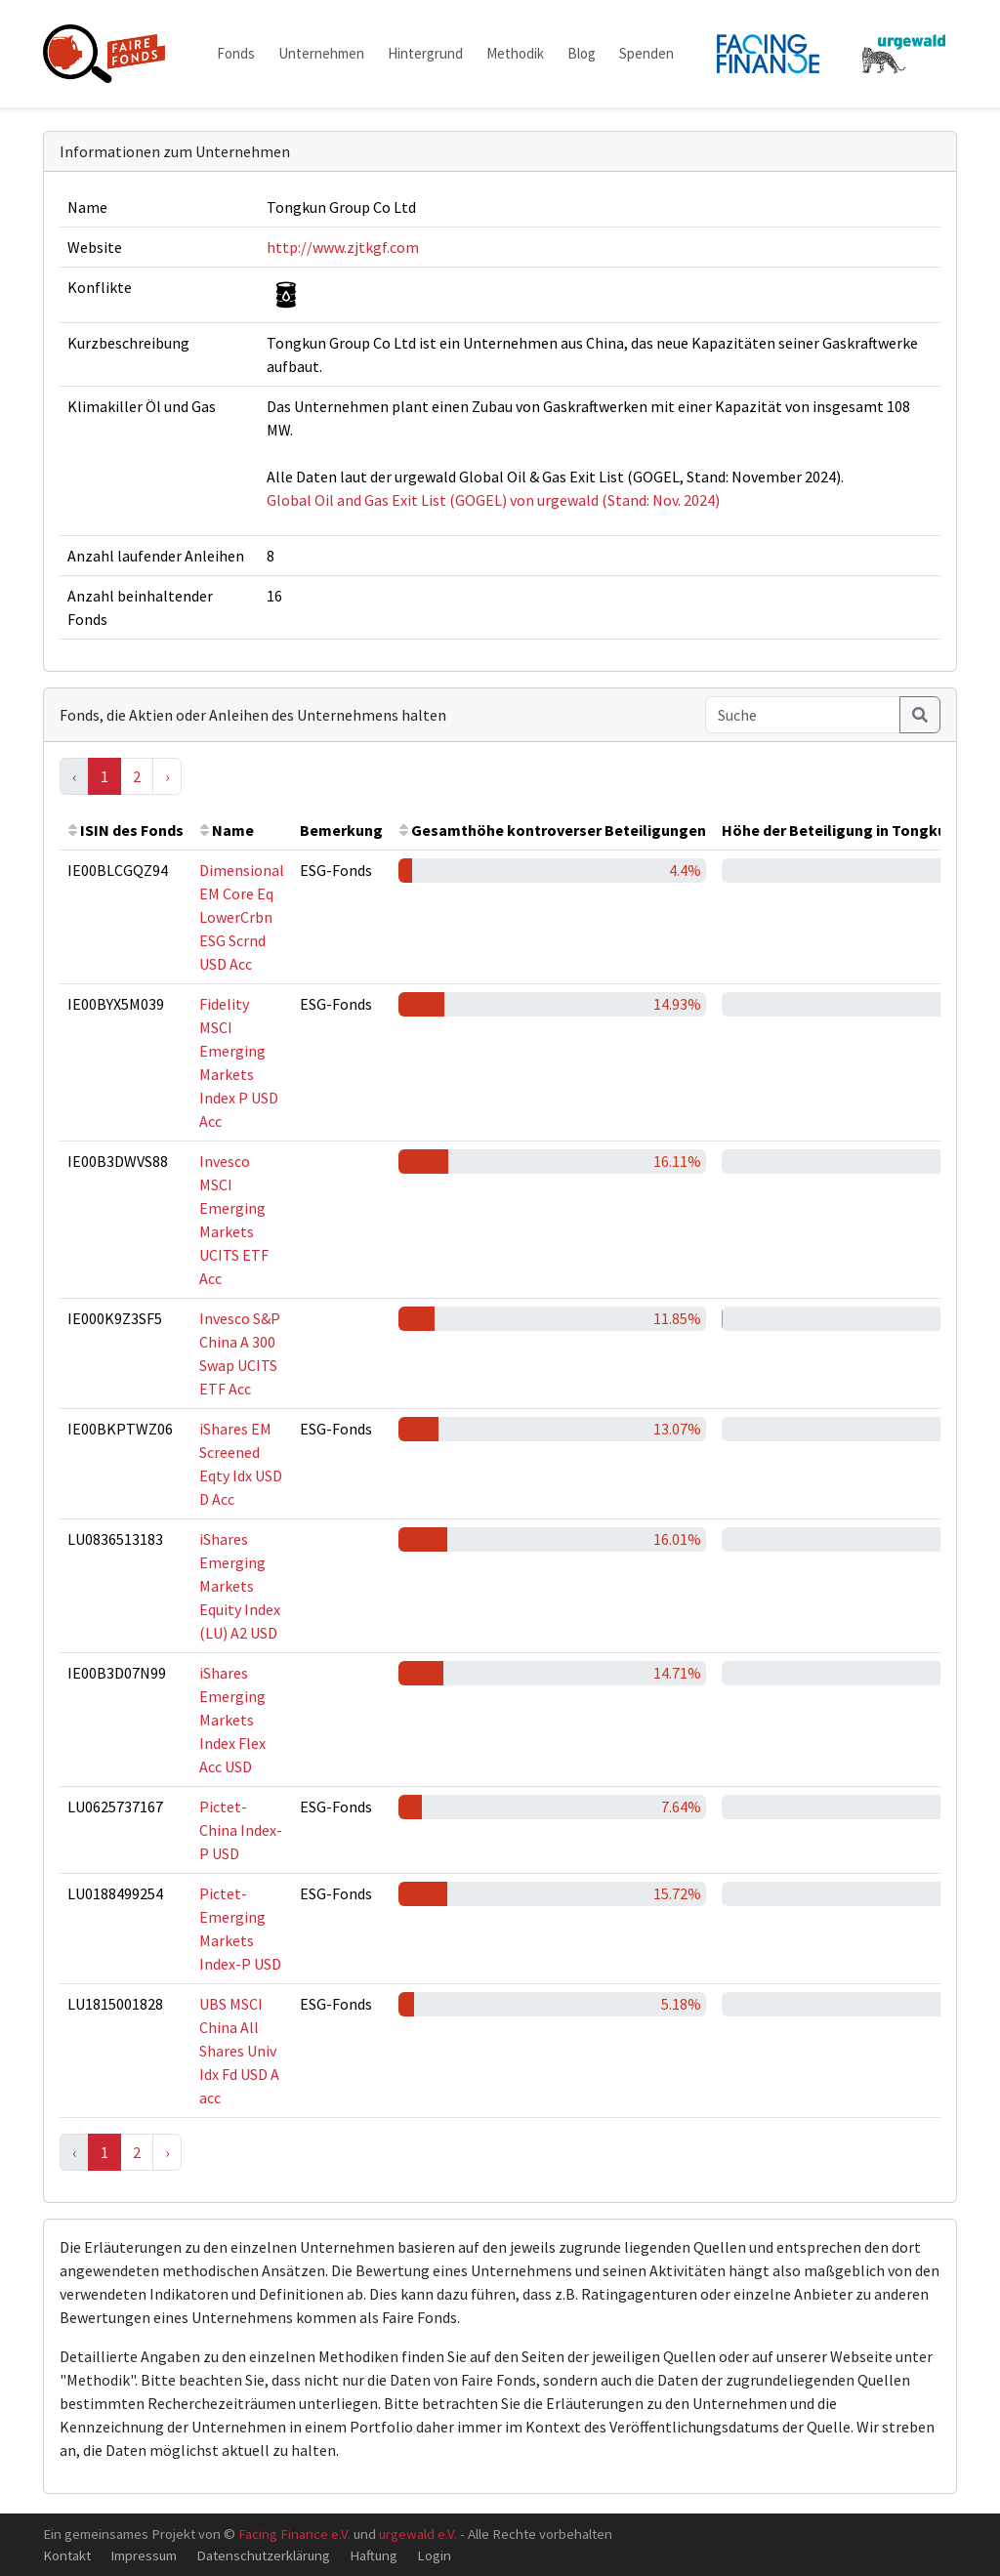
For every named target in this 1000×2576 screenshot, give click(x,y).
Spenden (646, 53)
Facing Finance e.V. (294, 2533)
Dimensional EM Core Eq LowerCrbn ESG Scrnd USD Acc (241, 917)
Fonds (236, 53)
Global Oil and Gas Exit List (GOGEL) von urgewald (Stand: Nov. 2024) (493, 500)
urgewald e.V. (418, 2533)
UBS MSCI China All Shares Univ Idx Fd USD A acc (239, 2050)
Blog (581, 53)
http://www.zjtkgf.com (343, 247)
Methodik (515, 53)
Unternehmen (321, 53)
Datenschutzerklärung (263, 2555)
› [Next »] (167, 776)
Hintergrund (425, 53)
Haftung (373, 2555)
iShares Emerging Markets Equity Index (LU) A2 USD (239, 1585)
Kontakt (67, 2555)
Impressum (143, 2555)
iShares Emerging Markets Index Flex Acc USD (232, 1719)
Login (434, 2555)
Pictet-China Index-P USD (240, 1830)
